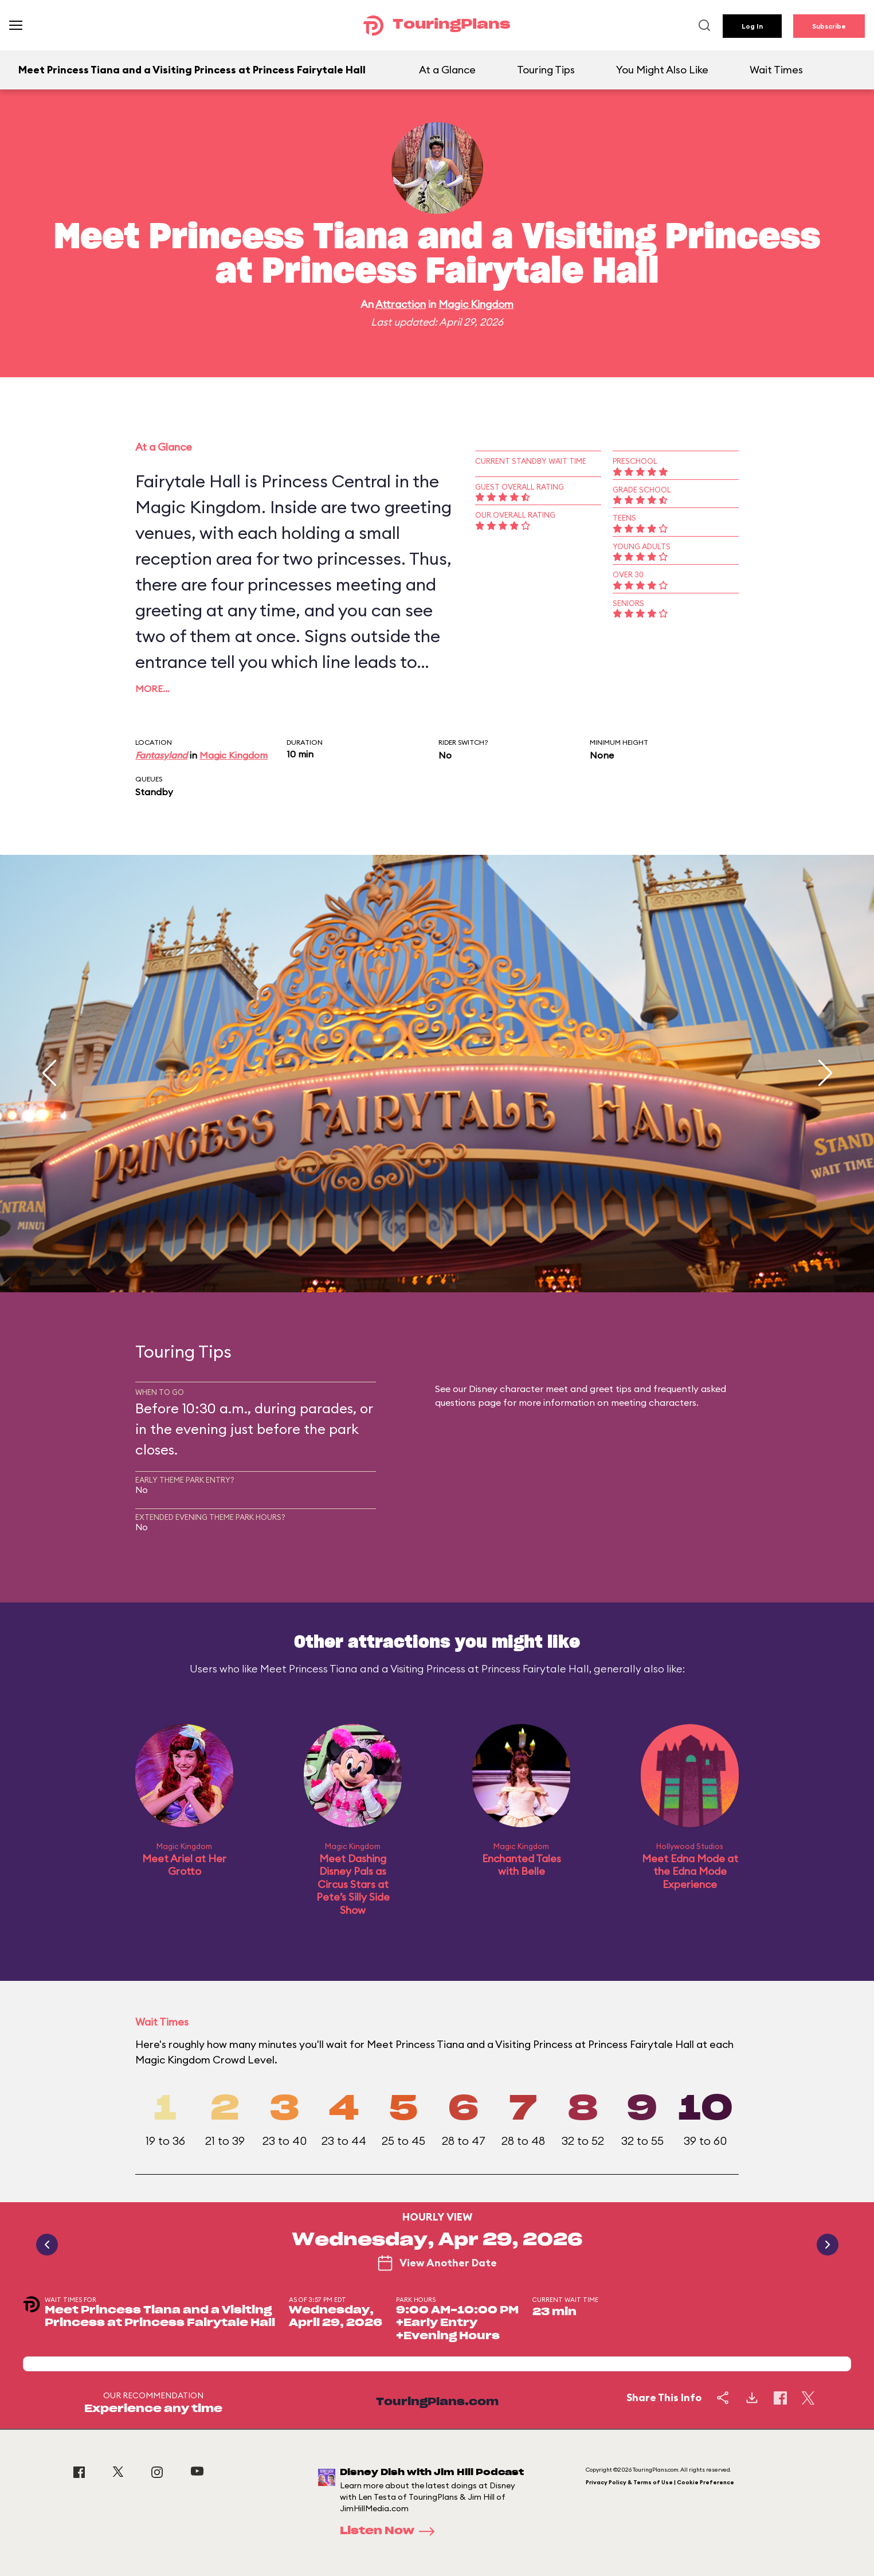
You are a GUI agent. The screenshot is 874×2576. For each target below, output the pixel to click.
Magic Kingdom (476, 304)
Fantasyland (161, 755)
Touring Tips (546, 69)
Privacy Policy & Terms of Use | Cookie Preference (660, 2482)
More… (152, 688)
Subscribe (829, 26)
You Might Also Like (662, 69)
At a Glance (447, 69)
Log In (752, 26)
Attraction (400, 304)
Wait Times (776, 69)
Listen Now (391, 2531)
